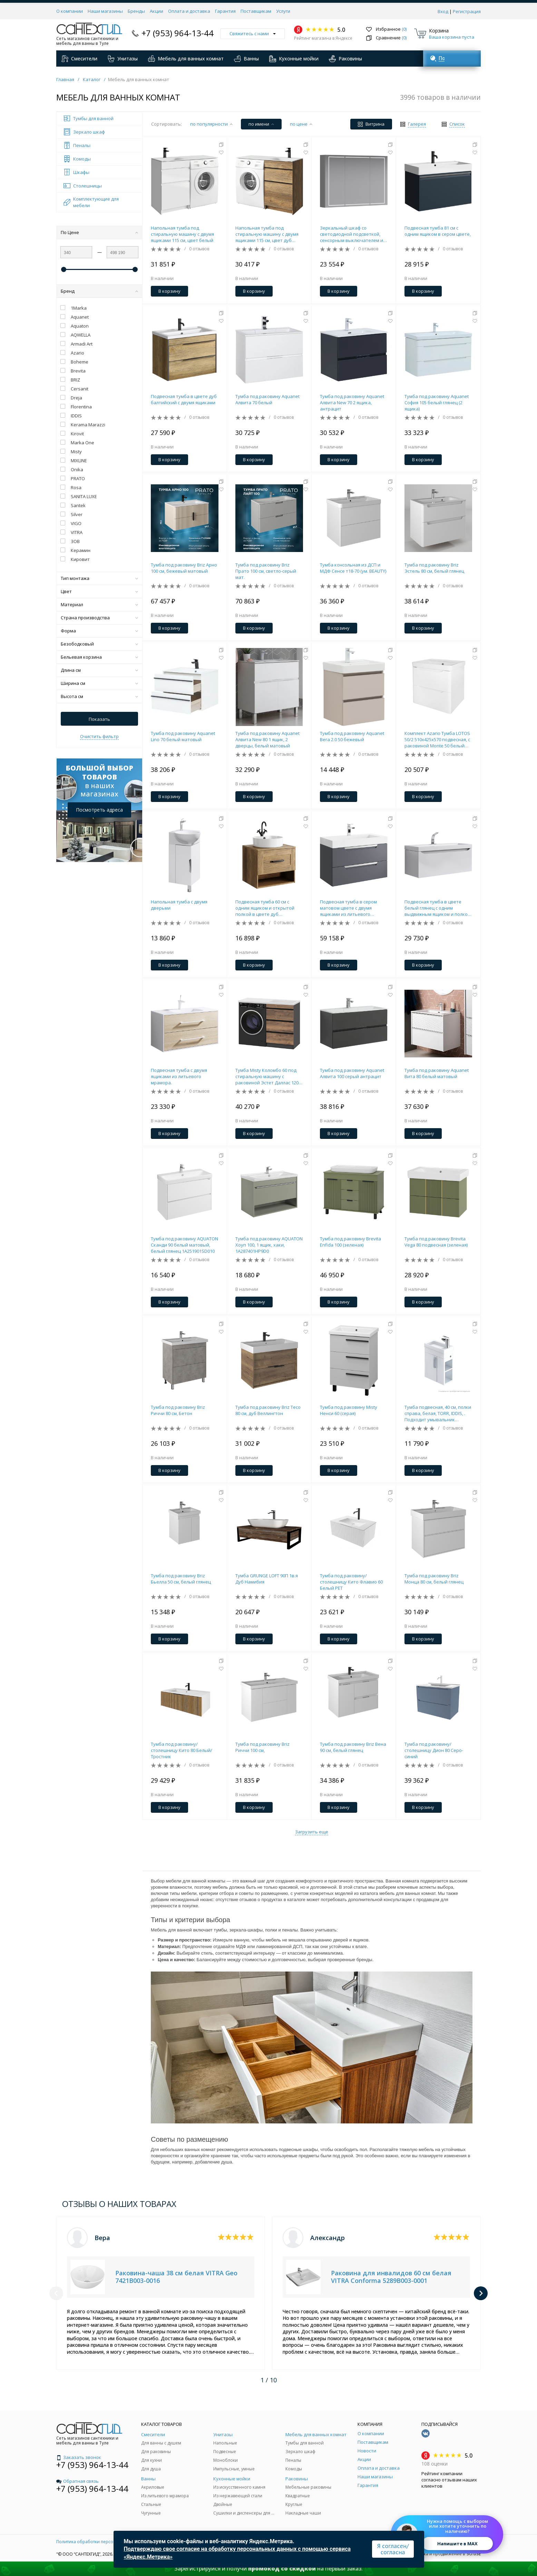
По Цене (99, 232)
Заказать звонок (78, 2457)
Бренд (99, 291)
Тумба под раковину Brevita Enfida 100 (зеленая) (350, 1242)
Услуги (283, 11)
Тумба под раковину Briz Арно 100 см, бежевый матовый (184, 568)
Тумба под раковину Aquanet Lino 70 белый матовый (183, 736)
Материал (99, 604)
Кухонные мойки (294, 58)
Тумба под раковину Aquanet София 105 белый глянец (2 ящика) (436, 402)
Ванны (246, 58)
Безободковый (99, 644)
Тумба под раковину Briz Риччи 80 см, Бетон (178, 1410)
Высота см (99, 696)
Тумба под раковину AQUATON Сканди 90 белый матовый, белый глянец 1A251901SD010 (184, 1245)
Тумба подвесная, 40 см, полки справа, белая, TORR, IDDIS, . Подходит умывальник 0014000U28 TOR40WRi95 (437, 1413)
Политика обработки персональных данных (102, 2542)
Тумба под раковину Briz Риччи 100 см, (262, 1747)
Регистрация (467, 11)
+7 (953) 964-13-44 (177, 33)
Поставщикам (256, 11)
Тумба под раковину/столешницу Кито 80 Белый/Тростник (181, 1750)
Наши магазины (105, 11)
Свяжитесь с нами (253, 33)
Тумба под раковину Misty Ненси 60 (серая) (348, 1410)
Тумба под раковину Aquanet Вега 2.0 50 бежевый (352, 736)
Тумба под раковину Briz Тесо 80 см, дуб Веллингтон (268, 1410)
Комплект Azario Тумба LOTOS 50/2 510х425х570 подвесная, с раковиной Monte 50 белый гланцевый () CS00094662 (437, 739)
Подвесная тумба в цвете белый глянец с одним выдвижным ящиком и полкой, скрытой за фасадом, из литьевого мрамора (437, 908)
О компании (69, 11)
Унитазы (123, 58)
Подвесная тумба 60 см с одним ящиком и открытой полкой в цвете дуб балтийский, (264, 908)
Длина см (99, 670)
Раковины (345, 58)
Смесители (79, 58)
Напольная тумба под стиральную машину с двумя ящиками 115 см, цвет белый (182, 234)
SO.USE (474, 2553)
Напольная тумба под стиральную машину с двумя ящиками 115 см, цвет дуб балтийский (267, 234)
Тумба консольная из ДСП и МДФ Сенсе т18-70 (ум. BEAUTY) (353, 568)
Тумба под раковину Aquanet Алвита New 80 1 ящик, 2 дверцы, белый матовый (267, 739)
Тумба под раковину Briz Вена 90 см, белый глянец (353, 1747)
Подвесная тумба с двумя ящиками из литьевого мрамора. (179, 1076)
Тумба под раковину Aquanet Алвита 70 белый (267, 399)
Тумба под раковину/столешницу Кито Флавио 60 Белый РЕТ (351, 1581)
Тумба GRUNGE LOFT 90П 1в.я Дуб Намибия (266, 1578)
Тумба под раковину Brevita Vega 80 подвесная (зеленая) (436, 1242)
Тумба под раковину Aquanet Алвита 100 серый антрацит (352, 1073)
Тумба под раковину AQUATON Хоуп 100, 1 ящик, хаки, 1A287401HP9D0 (269, 1245)
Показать (99, 719)
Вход (443, 11)
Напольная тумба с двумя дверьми (179, 905)
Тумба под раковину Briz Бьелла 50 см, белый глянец (181, 1578)
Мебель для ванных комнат (186, 58)
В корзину (169, 291)
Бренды (136, 11)
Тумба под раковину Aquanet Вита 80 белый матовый (436, 1073)
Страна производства (99, 617)
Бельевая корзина (99, 657)
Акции (156, 11)
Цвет (99, 591)
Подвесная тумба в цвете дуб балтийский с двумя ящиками (184, 399)
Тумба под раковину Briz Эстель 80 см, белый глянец (434, 568)
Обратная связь (77, 2481)
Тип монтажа (99, 578)
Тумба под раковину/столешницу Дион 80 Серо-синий (433, 1750)
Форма (99, 631)
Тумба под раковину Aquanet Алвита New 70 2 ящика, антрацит (352, 402)
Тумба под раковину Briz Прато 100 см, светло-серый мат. (265, 571)
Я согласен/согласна (393, 2549)
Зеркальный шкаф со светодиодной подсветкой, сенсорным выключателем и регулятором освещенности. (351, 234)
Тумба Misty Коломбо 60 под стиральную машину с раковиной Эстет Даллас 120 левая (267, 1076)
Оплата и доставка (189, 11)
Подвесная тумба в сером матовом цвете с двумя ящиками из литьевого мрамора (348, 908)
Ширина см (99, 683)
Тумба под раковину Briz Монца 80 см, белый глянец (433, 1578)
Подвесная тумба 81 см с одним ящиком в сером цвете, (437, 231)
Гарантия (225, 11)
